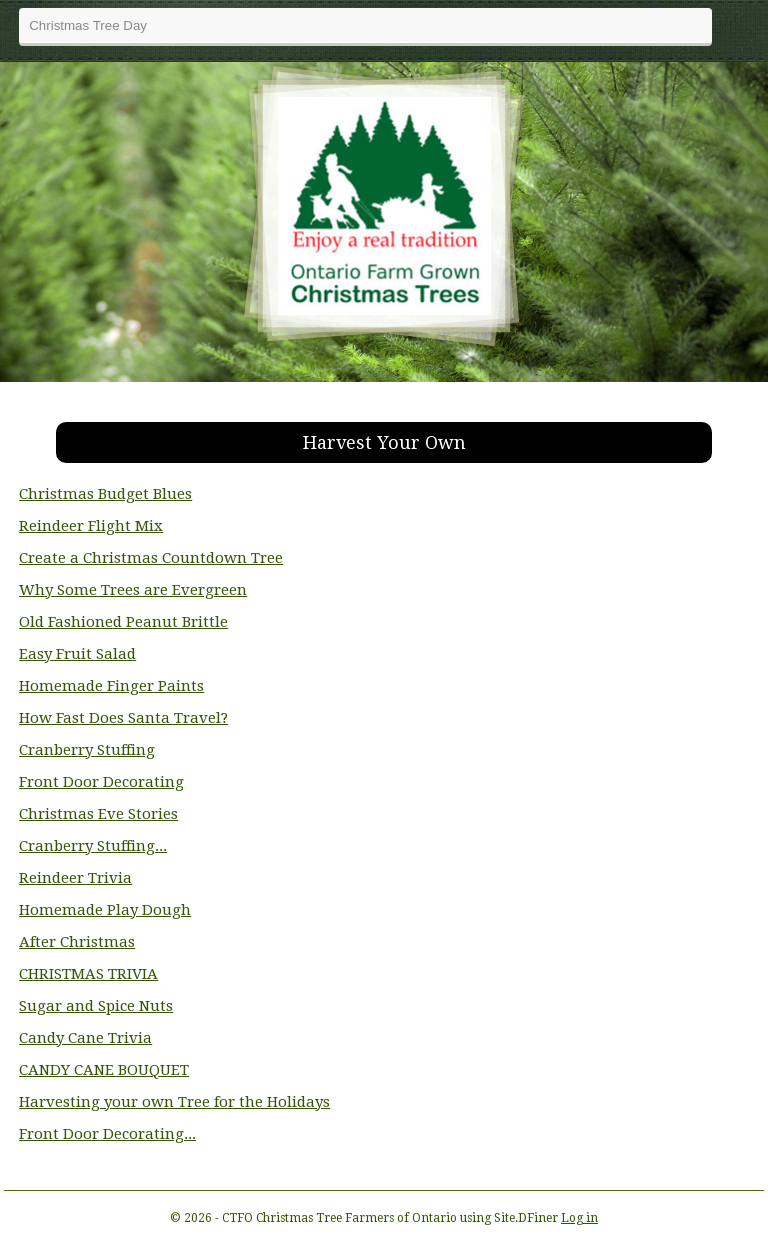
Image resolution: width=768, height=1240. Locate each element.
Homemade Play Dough (105, 910)
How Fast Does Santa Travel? (123, 718)
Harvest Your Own (384, 442)
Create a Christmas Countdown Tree (151, 558)
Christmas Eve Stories (98, 814)
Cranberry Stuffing (87, 750)
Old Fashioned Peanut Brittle (123, 622)
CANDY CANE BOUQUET (104, 1070)
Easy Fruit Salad (77, 654)
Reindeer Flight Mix (91, 526)
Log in (579, 1218)
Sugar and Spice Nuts (96, 1006)
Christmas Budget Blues (105, 494)
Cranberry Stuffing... (93, 846)
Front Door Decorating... (107, 1134)
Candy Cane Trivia (85, 1038)
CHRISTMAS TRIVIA (88, 974)
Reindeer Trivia (75, 878)
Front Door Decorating (101, 782)
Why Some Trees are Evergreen (133, 590)
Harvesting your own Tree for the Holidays (174, 1102)
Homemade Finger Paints (111, 686)
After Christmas (77, 942)
